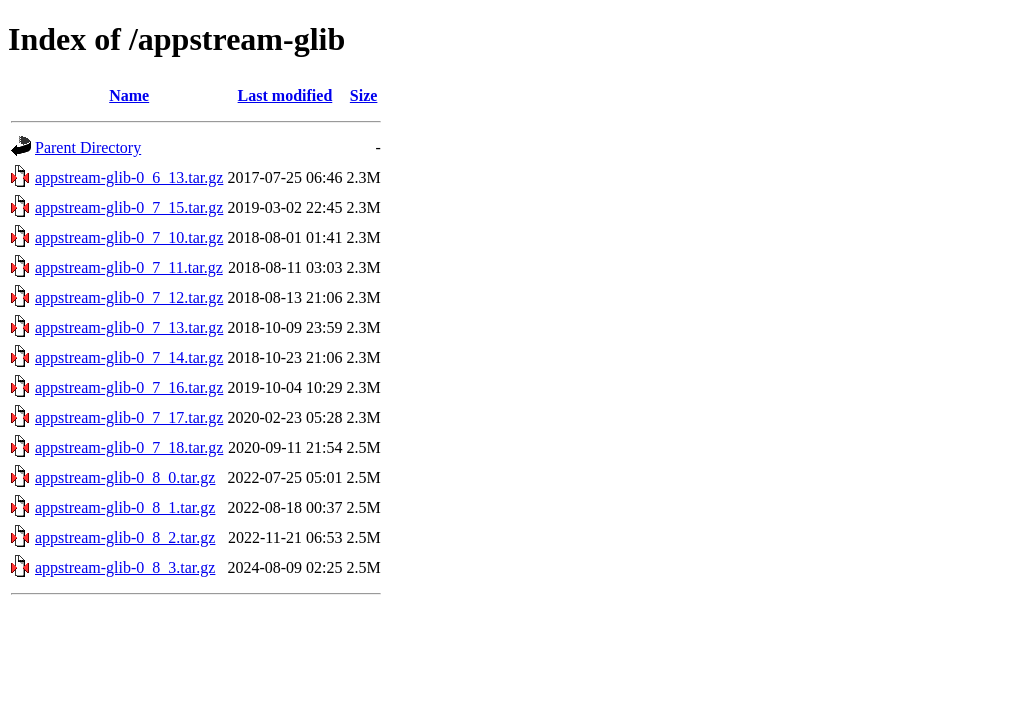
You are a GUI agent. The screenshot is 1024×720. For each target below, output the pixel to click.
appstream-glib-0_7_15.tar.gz (129, 207)
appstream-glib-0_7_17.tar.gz (129, 417)
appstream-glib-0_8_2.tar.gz (125, 537)
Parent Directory (88, 147)
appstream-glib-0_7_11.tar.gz (129, 267)
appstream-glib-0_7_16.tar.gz (129, 387)
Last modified (285, 95)
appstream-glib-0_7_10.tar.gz (129, 237)
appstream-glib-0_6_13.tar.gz (129, 177)
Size (364, 95)
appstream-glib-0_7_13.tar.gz (129, 327)
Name (129, 95)
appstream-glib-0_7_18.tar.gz (129, 447)
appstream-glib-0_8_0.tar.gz (125, 477)
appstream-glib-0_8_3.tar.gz (125, 567)
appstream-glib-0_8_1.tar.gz (125, 507)
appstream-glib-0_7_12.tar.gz (129, 297)
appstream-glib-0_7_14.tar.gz (129, 357)
